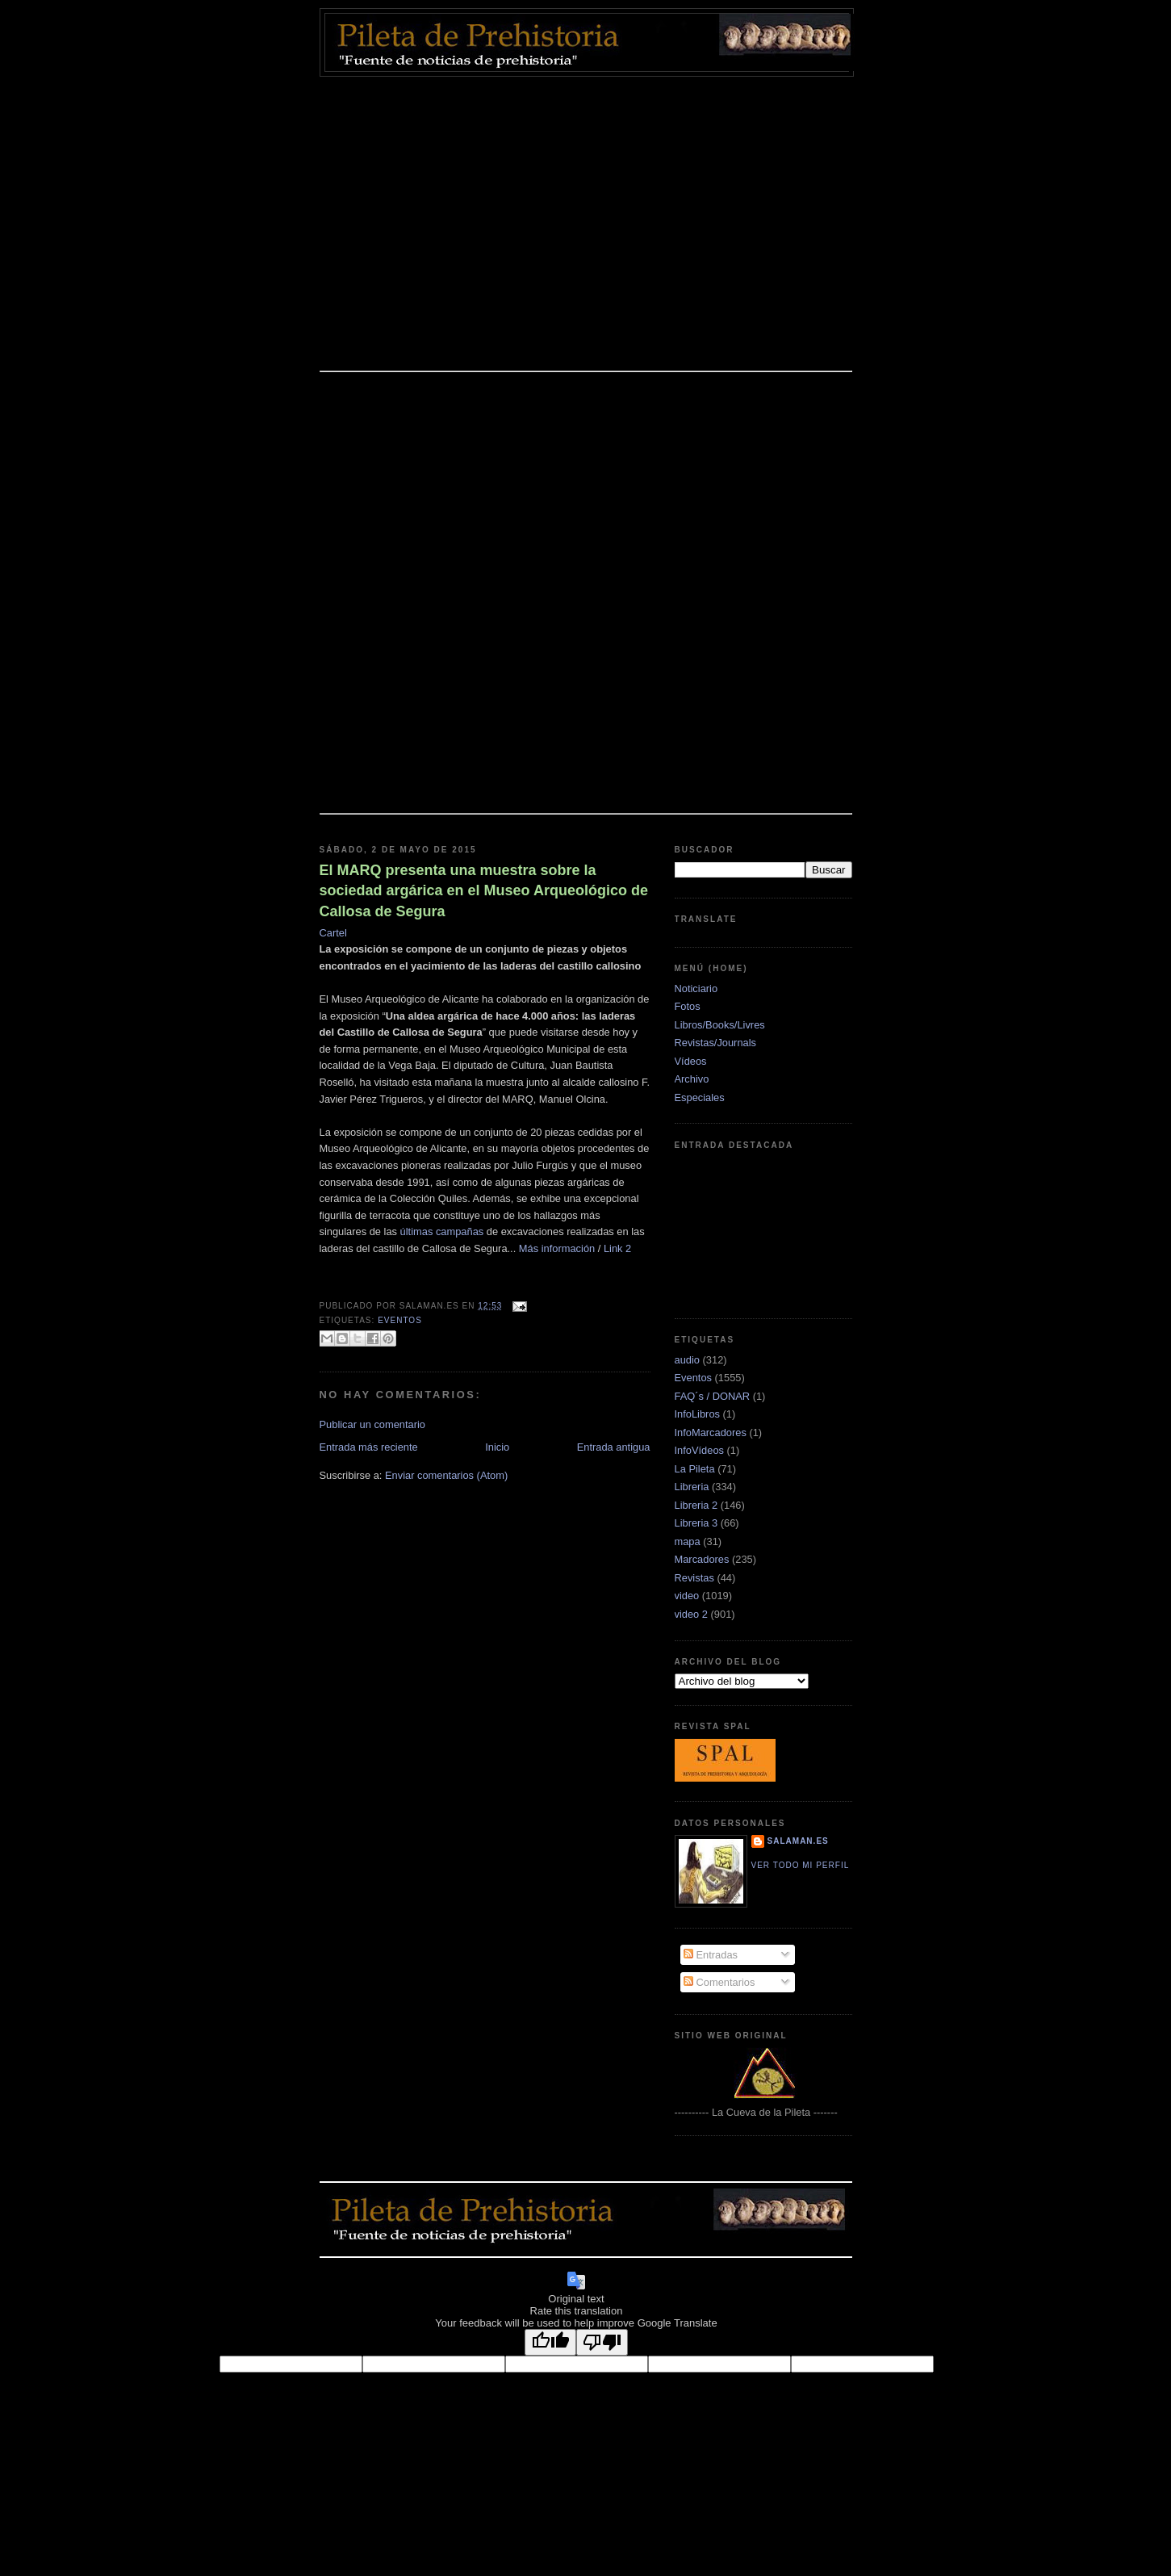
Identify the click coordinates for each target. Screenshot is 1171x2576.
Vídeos (691, 1061)
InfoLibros (697, 1414)
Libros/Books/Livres (720, 1025)
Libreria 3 (696, 1523)
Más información (557, 1248)
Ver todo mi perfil (800, 1865)
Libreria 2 (696, 1505)
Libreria (692, 1487)
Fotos (688, 1006)
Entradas (711, 1955)
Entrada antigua (613, 1447)
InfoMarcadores (711, 1432)
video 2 (691, 1614)
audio (687, 1360)
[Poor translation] (602, 2342)
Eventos (400, 1320)
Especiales (700, 1097)
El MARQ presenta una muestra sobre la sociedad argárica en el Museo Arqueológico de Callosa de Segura (484, 890)
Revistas (694, 1578)
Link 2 (617, 1248)
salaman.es (798, 1841)
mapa (688, 1541)
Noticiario (696, 988)
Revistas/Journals (716, 1043)
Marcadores (702, 1559)
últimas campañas (442, 1231)
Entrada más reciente (369, 1447)
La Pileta (695, 1469)
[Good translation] (550, 2342)
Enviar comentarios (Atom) (446, 1475)
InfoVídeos (699, 1450)
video (687, 1596)
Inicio (497, 1447)
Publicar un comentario (373, 1424)
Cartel (333, 933)
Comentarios (719, 1982)
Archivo (692, 1079)
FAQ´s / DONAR (713, 1396)
